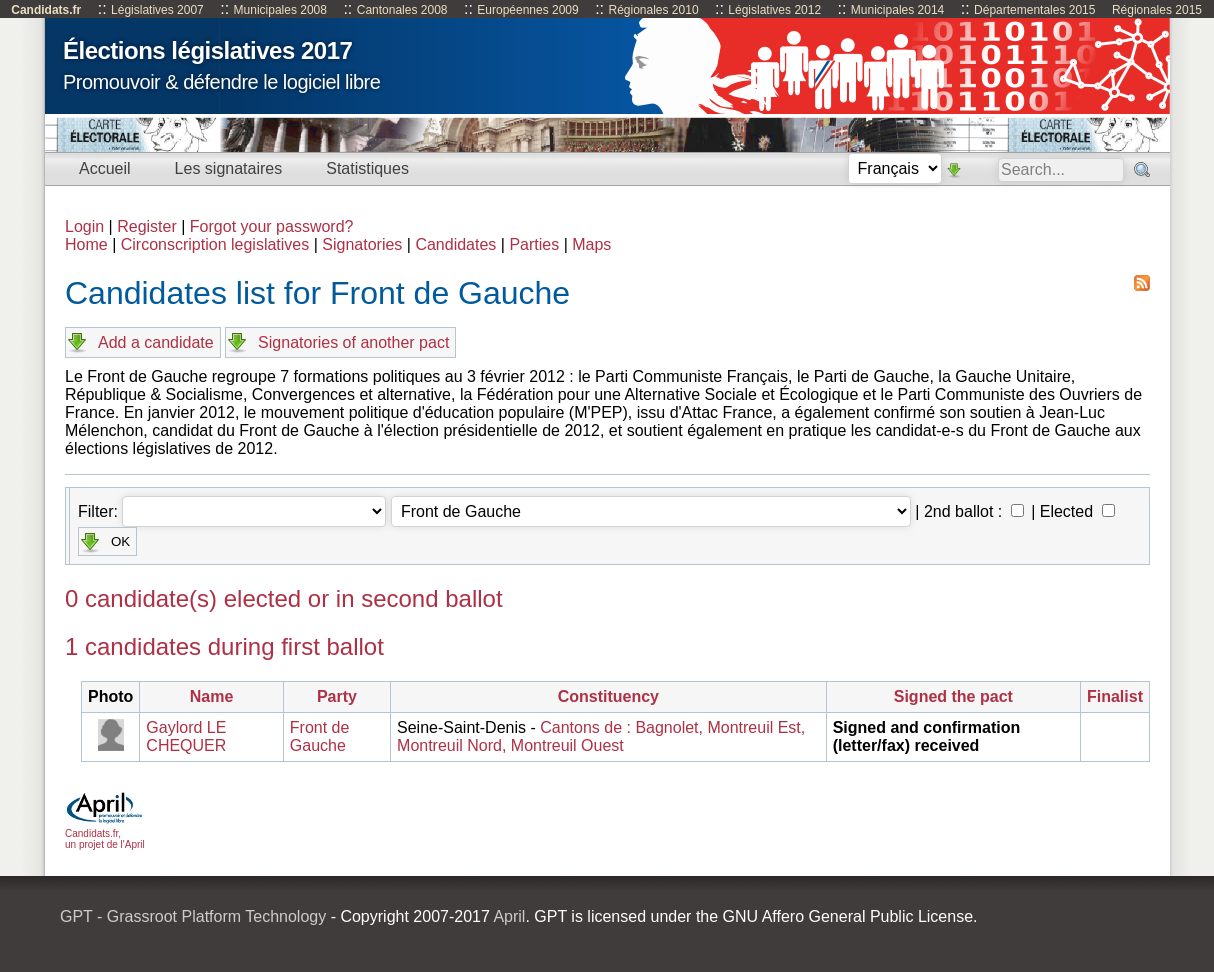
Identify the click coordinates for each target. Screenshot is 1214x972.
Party (337, 696)
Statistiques (367, 168)
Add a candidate (156, 342)
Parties (534, 244)
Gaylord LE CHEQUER (186, 736)
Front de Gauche (320, 736)
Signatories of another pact (353, 342)
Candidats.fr (46, 10)
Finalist (1115, 696)
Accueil (105, 168)
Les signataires (229, 168)
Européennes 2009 (527, 10)
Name (212, 696)
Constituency (608, 696)
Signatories (362, 244)
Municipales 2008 (280, 10)
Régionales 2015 (1157, 10)
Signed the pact (953, 696)
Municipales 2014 (897, 10)
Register (147, 226)
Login (84, 226)
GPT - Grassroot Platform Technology (193, 916)
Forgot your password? (272, 226)
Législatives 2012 (774, 10)
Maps (591, 244)
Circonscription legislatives (215, 244)
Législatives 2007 (157, 10)
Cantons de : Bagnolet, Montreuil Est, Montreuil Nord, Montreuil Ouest (601, 736)
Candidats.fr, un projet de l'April (105, 833)
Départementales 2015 (1034, 10)
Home (86, 244)
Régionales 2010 (653, 10)
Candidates (455, 244)
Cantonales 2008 (402, 10)
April (509, 916)
